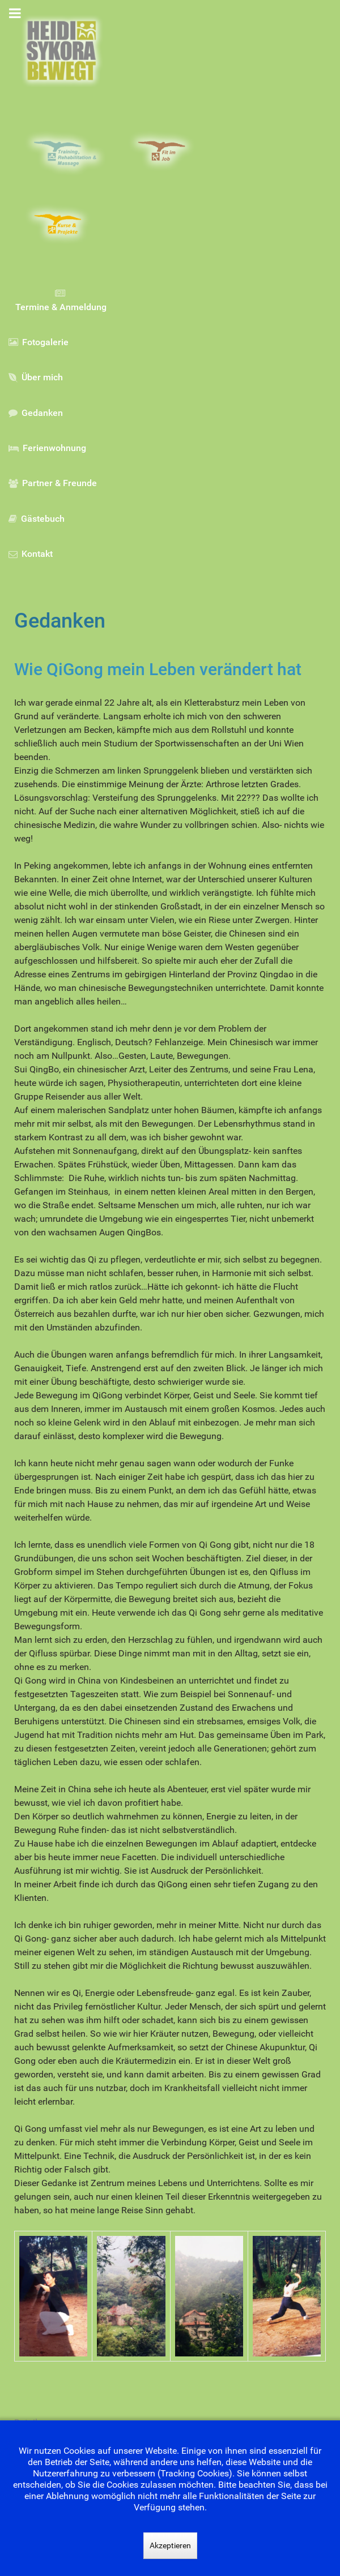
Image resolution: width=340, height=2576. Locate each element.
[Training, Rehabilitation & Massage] (66, 151)
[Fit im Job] (170, 151)
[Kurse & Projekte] (66, 224)
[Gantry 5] (61, 50)
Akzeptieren (170, 2545)
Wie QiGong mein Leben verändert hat (157, 669)
